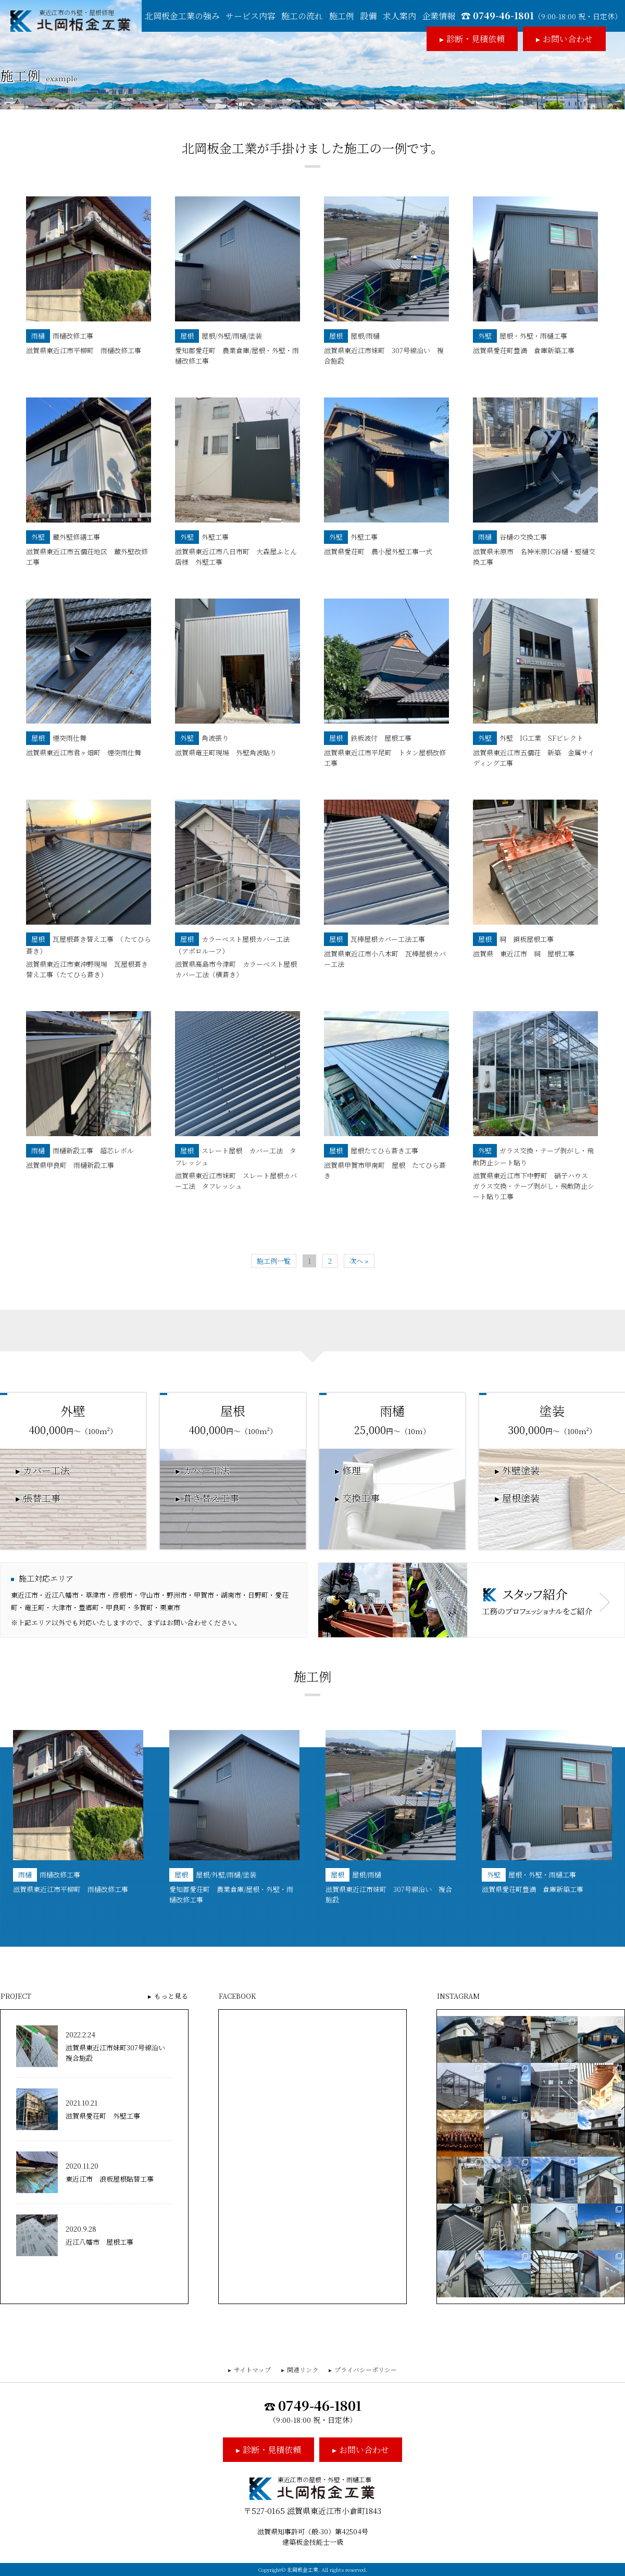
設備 (368, 16)
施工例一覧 (274, 1261)
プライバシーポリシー (365, 2369)
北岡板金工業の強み (182, 16)
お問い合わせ (568, 39)
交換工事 (361, 1498)
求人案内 (399, 16)
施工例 (341, 16)
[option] (78, 1812)
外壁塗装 (521, 1470)
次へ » (359, 1261)
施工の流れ (302, 16)
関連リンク (302, 2369)
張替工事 (41, 1498)
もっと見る (171, 1996)
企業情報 (438, 16)
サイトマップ (252, 2369)
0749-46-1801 (547, 15)
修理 (351, 1470)
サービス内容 (251, 16)
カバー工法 (46, 1470)
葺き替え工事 (211, 1498)
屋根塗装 (521, 1498)
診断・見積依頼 (475, 39)
